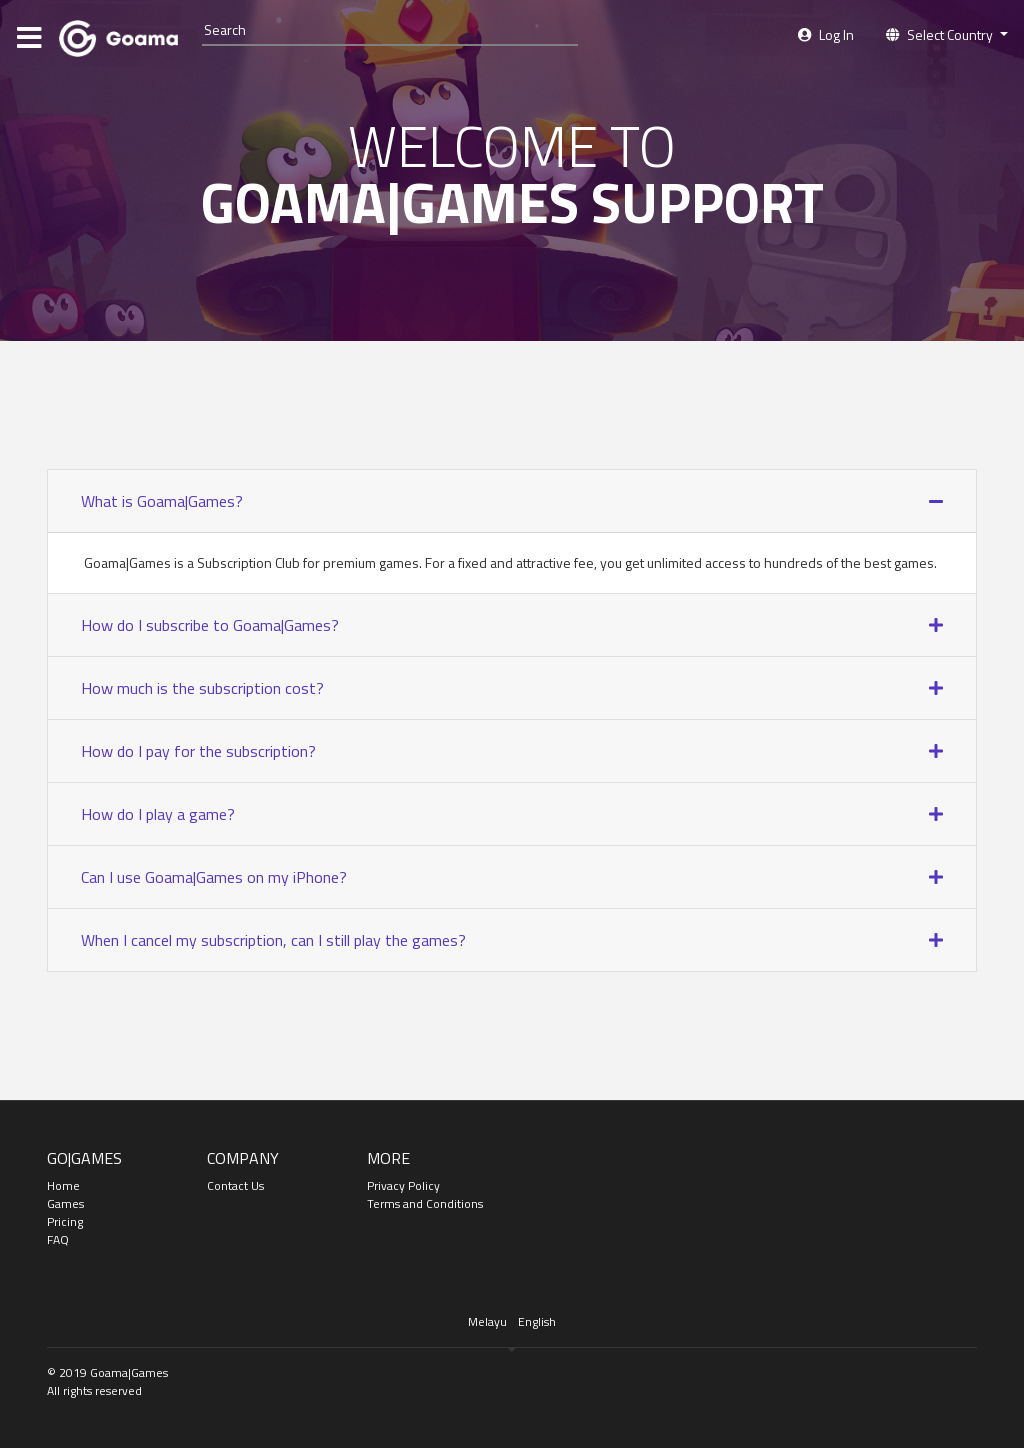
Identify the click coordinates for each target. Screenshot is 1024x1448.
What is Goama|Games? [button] (162, 501)
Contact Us (235, 1185)
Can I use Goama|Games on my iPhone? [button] (214, 877)
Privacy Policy (403, 1185)
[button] (947, 34)
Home (63, 1185)
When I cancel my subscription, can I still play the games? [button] (273, 940)
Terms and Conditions (425, 1203)
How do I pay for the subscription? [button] (198, 751)
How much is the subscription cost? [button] (202, 688)
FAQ (58, 1239)
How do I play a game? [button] (158, 814)
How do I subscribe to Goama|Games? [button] (210, 625)
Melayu (487, 1321)
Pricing (65, 1221)
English (537, 1321)
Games (65, 1203)
